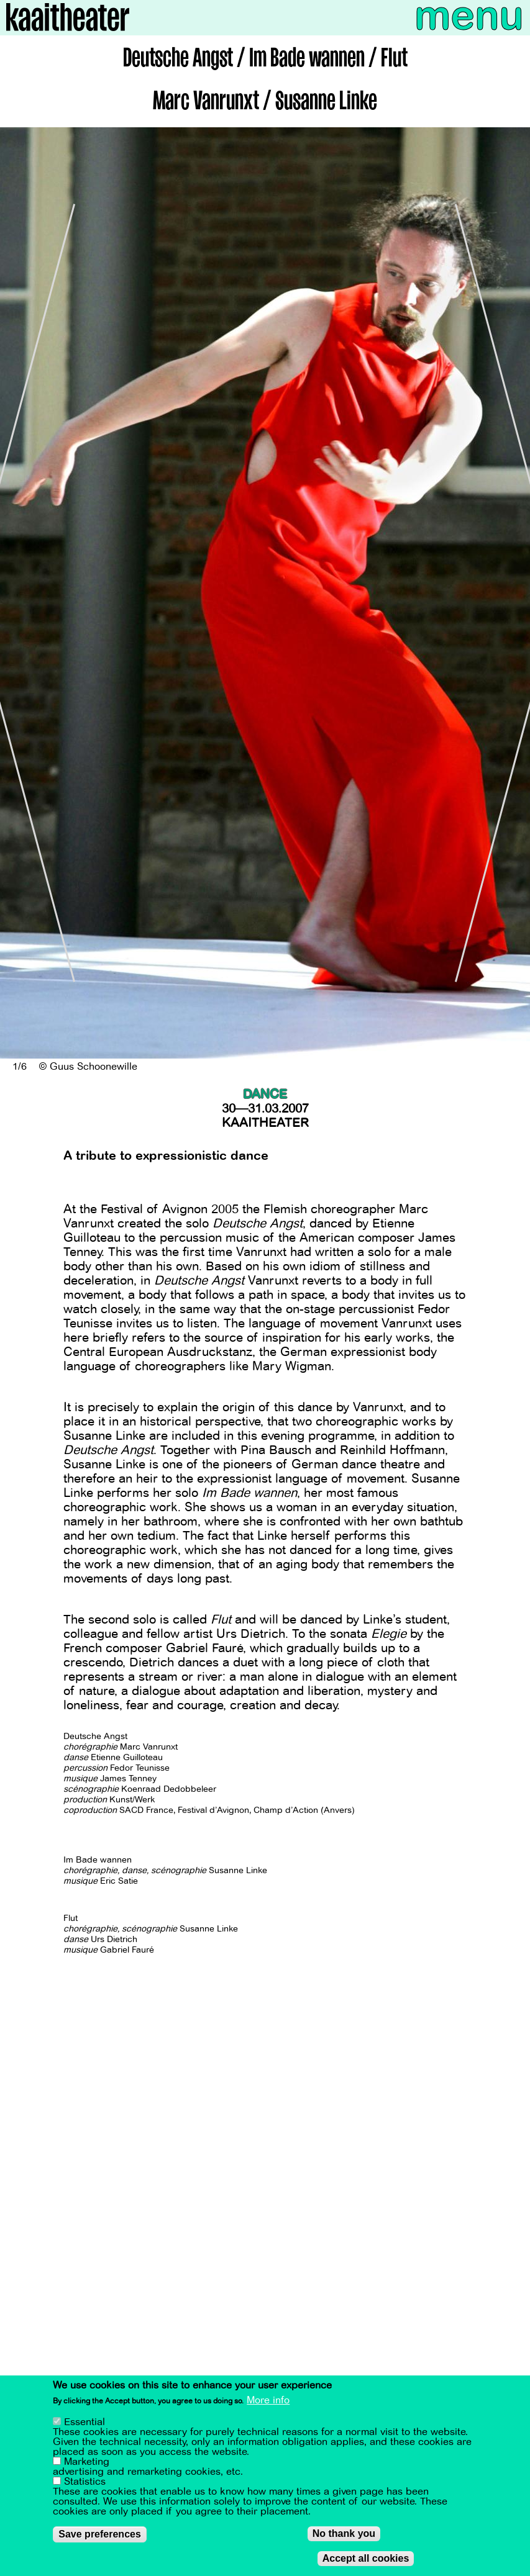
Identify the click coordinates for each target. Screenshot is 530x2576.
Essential (84, 2422)
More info (268, 2400)
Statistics (85, 2481)
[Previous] (18, 593)
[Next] (511, 593)
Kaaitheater (265, 1123)
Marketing (86, 2462)
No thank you (344, 2533)
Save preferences (99, 2534)
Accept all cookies (365, 2558)
